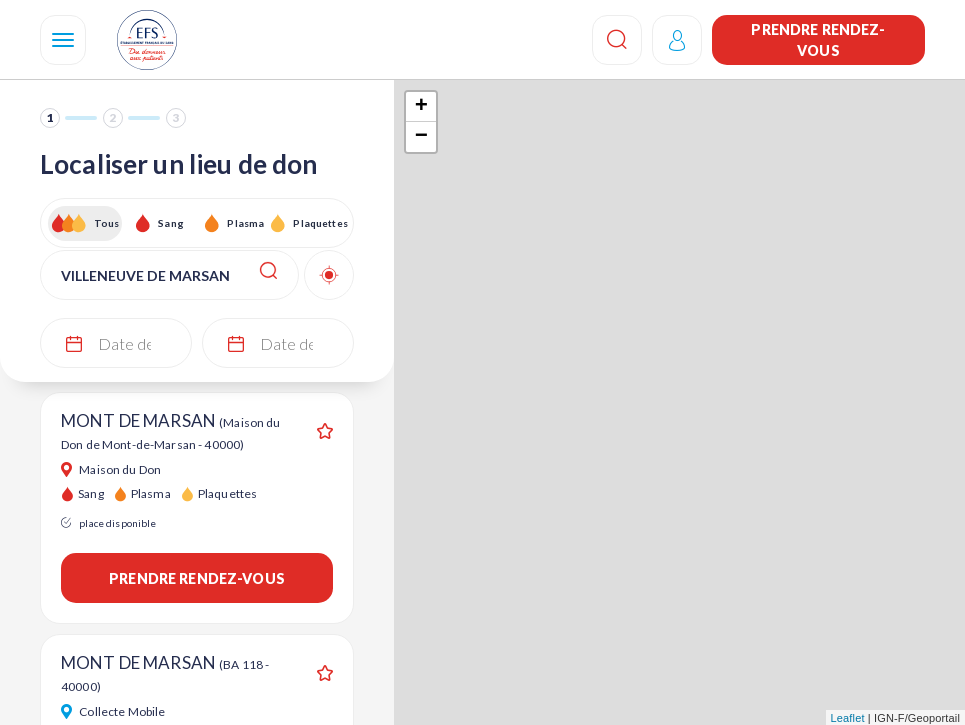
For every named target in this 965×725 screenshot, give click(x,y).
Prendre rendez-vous (818, 40)
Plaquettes (319, 223)
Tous (107, 223)
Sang (171, 223)
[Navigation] (63, 40)
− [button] (421, 137)
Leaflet (848, 718)
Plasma (245, 223)
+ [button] (421, 107)
